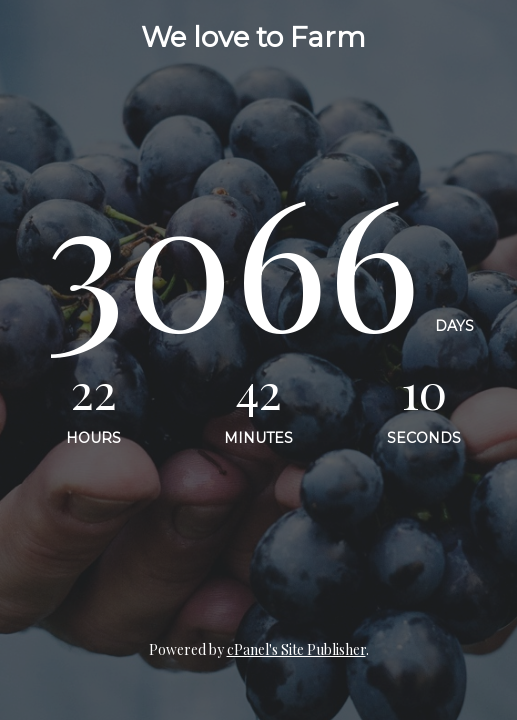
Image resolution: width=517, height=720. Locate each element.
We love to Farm (253, 37)
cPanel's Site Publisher (296, 649)
